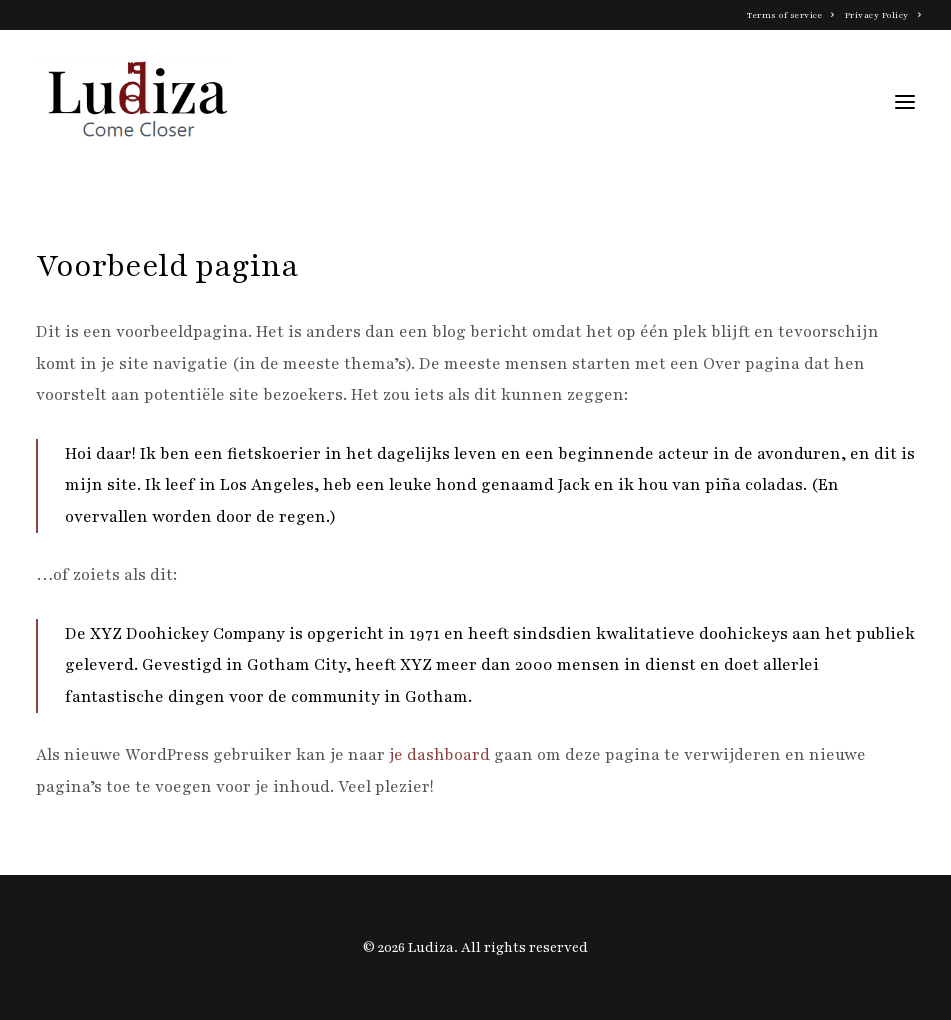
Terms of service (790, 15)
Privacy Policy (883, 15)
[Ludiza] (136, 102)
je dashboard (439, 755)
